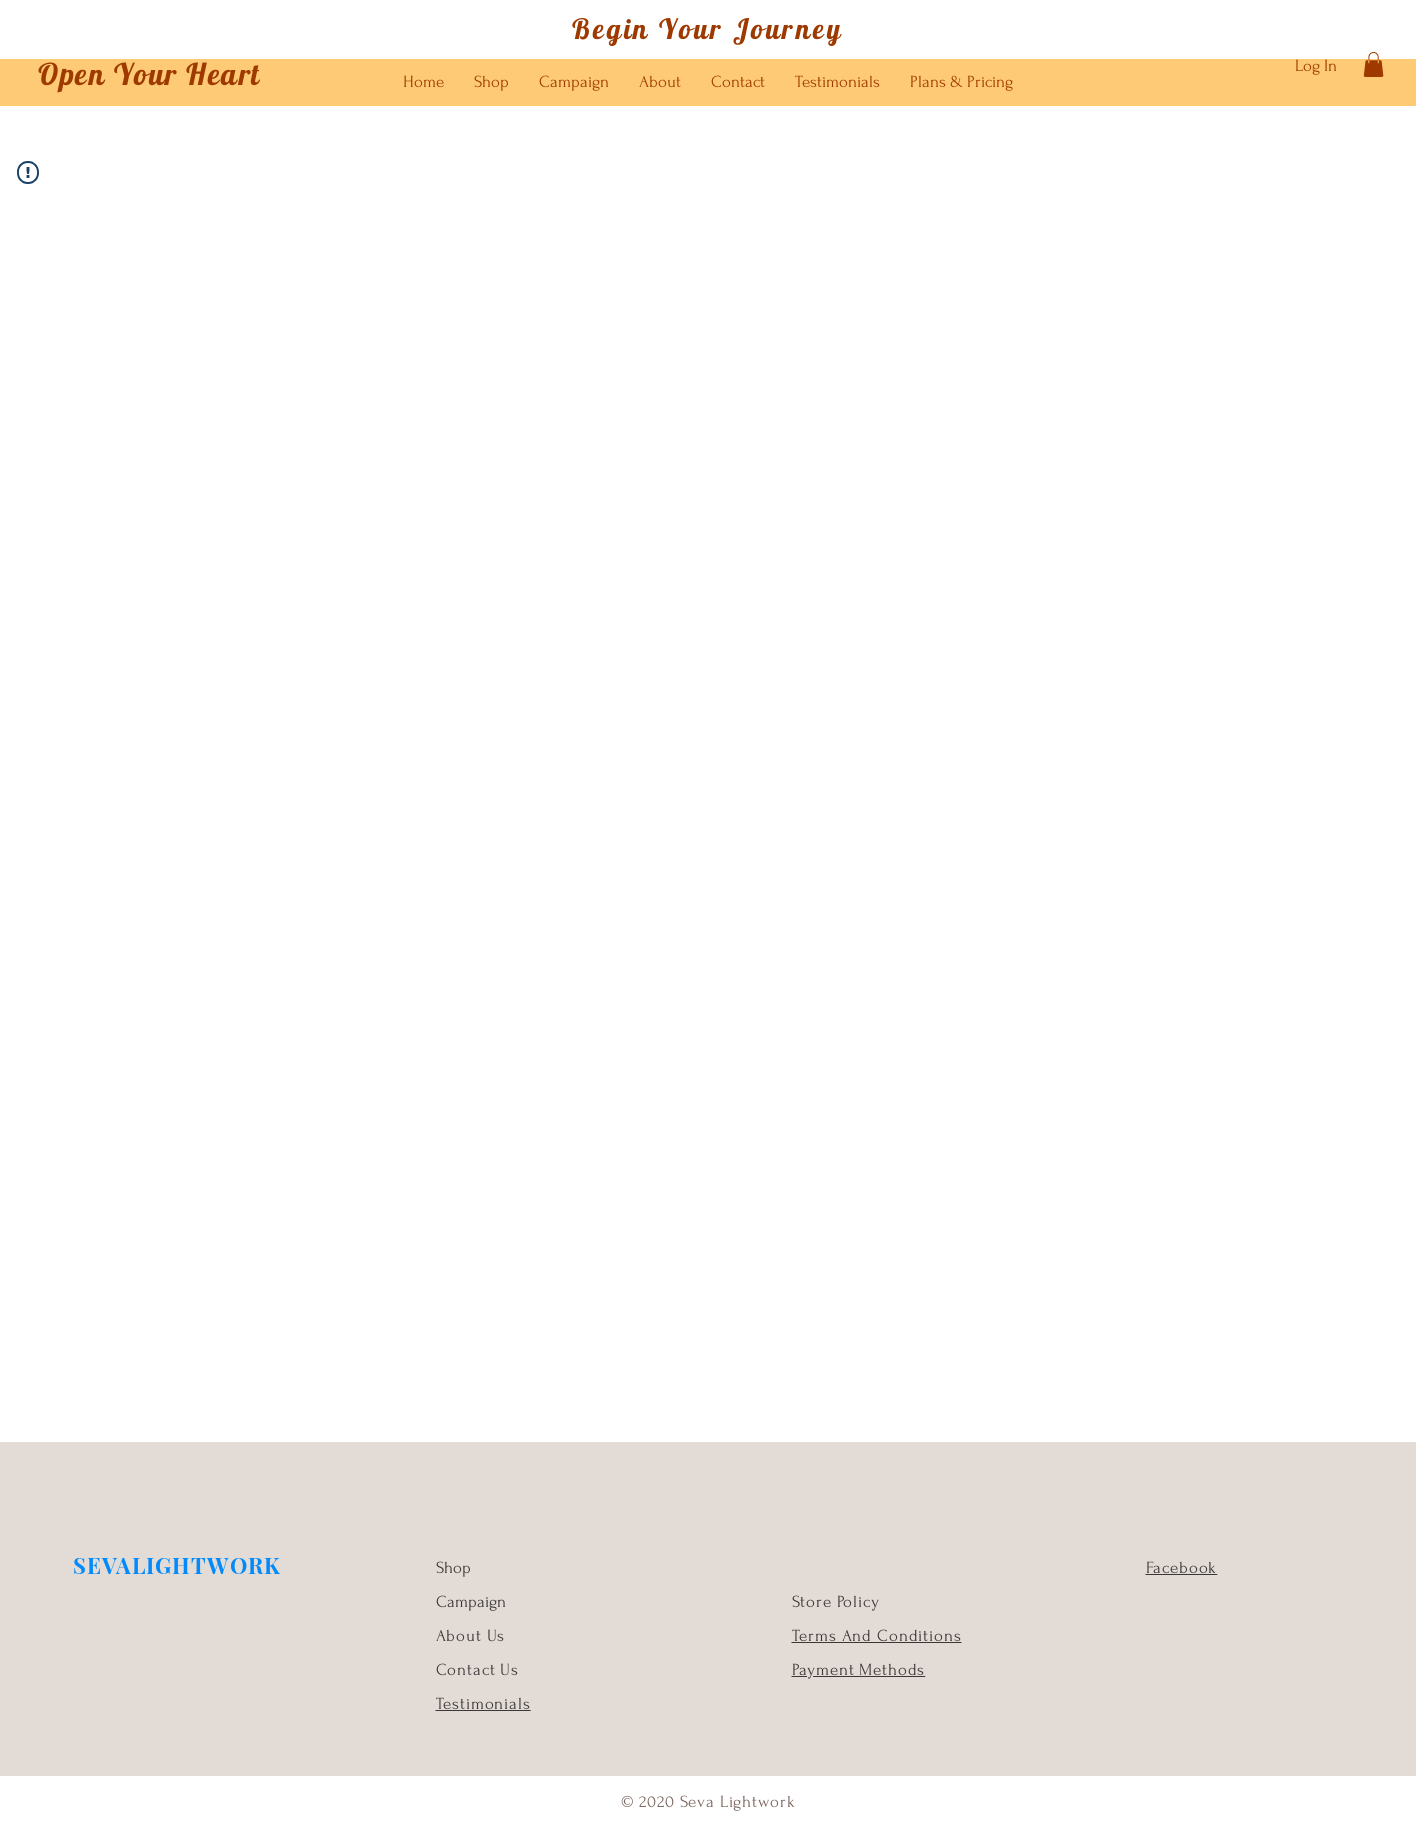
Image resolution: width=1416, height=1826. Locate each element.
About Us (473, 1635)
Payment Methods (859, 1669)
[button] (1373, 64)
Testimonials (483, 1703)
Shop (453, 1567)
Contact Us (478, 1669)
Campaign (471, 1601)
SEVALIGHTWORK (177, 1565)
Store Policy (836, 1601)
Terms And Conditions (877, 1635)
